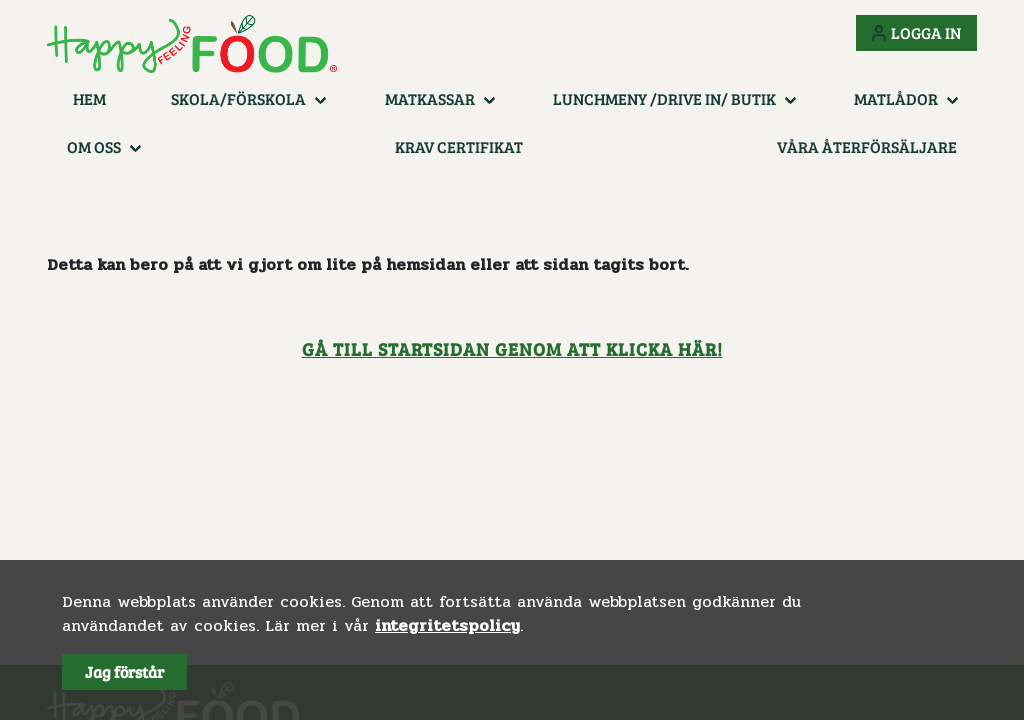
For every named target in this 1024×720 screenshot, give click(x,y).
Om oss (94, 146)
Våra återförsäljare (867, 146)
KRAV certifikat (459, 146)
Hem (89, 98)
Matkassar (430, 98)
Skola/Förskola (238, 98)
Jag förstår (124, 671)
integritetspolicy (447, 625)
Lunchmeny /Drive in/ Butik (664, 98)
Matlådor (896, 98)
